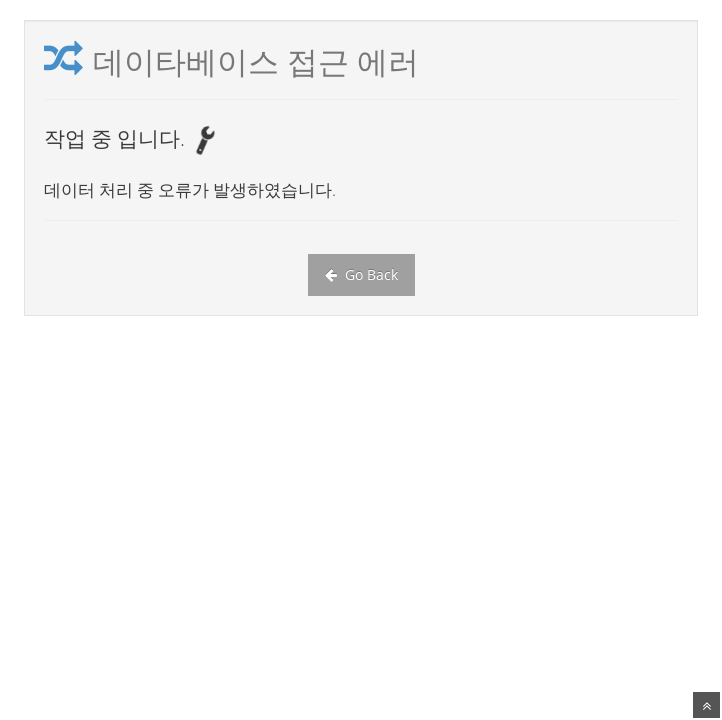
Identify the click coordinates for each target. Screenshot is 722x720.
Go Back (361, 274)
